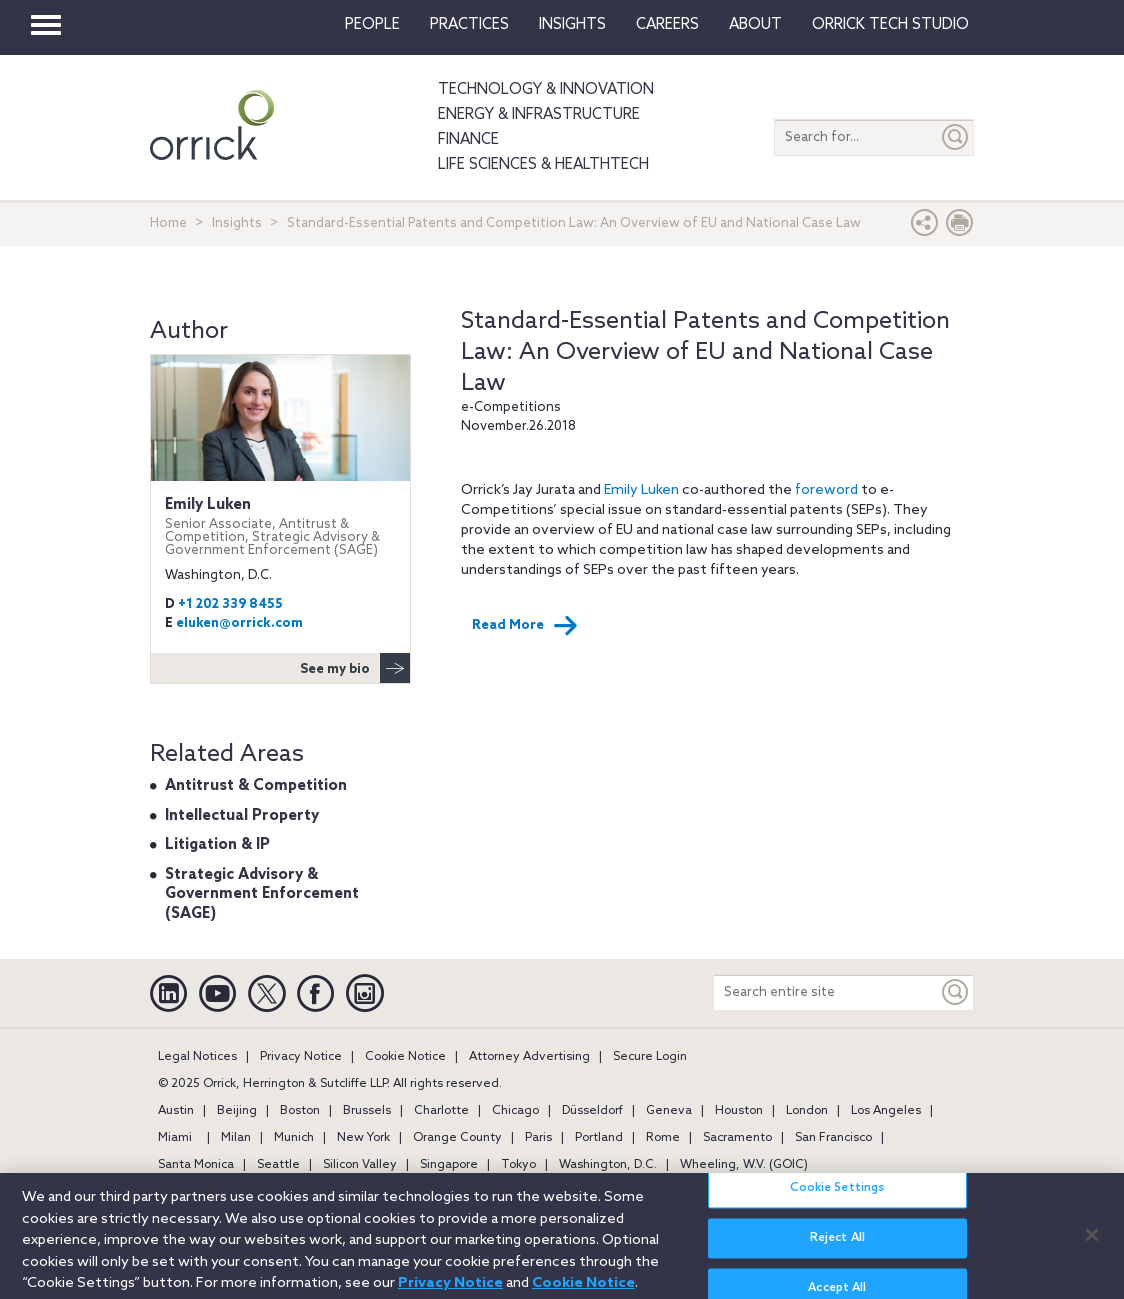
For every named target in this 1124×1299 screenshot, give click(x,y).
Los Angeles (886, 1111)
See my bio (355, 668)
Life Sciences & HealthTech (543, 165)
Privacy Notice (301, 1057)
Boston (300, 1111)
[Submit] (956, 137)
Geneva (669, 1111)
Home (168, 223)
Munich (294, 1138)
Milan (236, 1138)
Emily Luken (641, 490)
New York (363, 1138)
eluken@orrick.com (239, 623)
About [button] (755, 25)
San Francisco (833, 1138)
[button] (925, 227)
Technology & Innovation (546, 90)
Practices (469, 25)
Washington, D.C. (608, 1165)
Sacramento (737, 1138)
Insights (237, 223)
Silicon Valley (360, 1165)
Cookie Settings (837, 1197)
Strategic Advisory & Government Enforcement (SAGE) (262, 894)
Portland (599, 1138)
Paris (538, 1138)
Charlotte (441, 1111)
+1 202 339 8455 (230, 604)
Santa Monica (196, 1165)
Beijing (237, 1111)
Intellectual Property (242, 816)
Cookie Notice (405, 1057)
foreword (826, 490)
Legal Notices (197, 1057)
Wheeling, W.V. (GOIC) (744, 1165)
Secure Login (650, 1057)
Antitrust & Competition (256, 786)
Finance (468, 140)
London (807, 1111)
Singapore (449, 1165)
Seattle (278, 1165)
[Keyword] (956, 992)
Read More (525, 626)
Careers (667, 25)
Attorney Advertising (529, 1057)
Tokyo (518, 1165)
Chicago (515, 1111)
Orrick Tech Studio (890, 25)
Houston (739, 1111)
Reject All (837, 1247)
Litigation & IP (217, 845)
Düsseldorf (592, 1111)
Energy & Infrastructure (539, 115)
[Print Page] (960, 227)
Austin (176, 1111)
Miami (175, 1138)
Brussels (367, 1111)
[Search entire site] (826, 992)
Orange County (457, 1138)
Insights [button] (572, 25)
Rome (663, 1138)
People (372, 25)
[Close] (1092, 1243)
